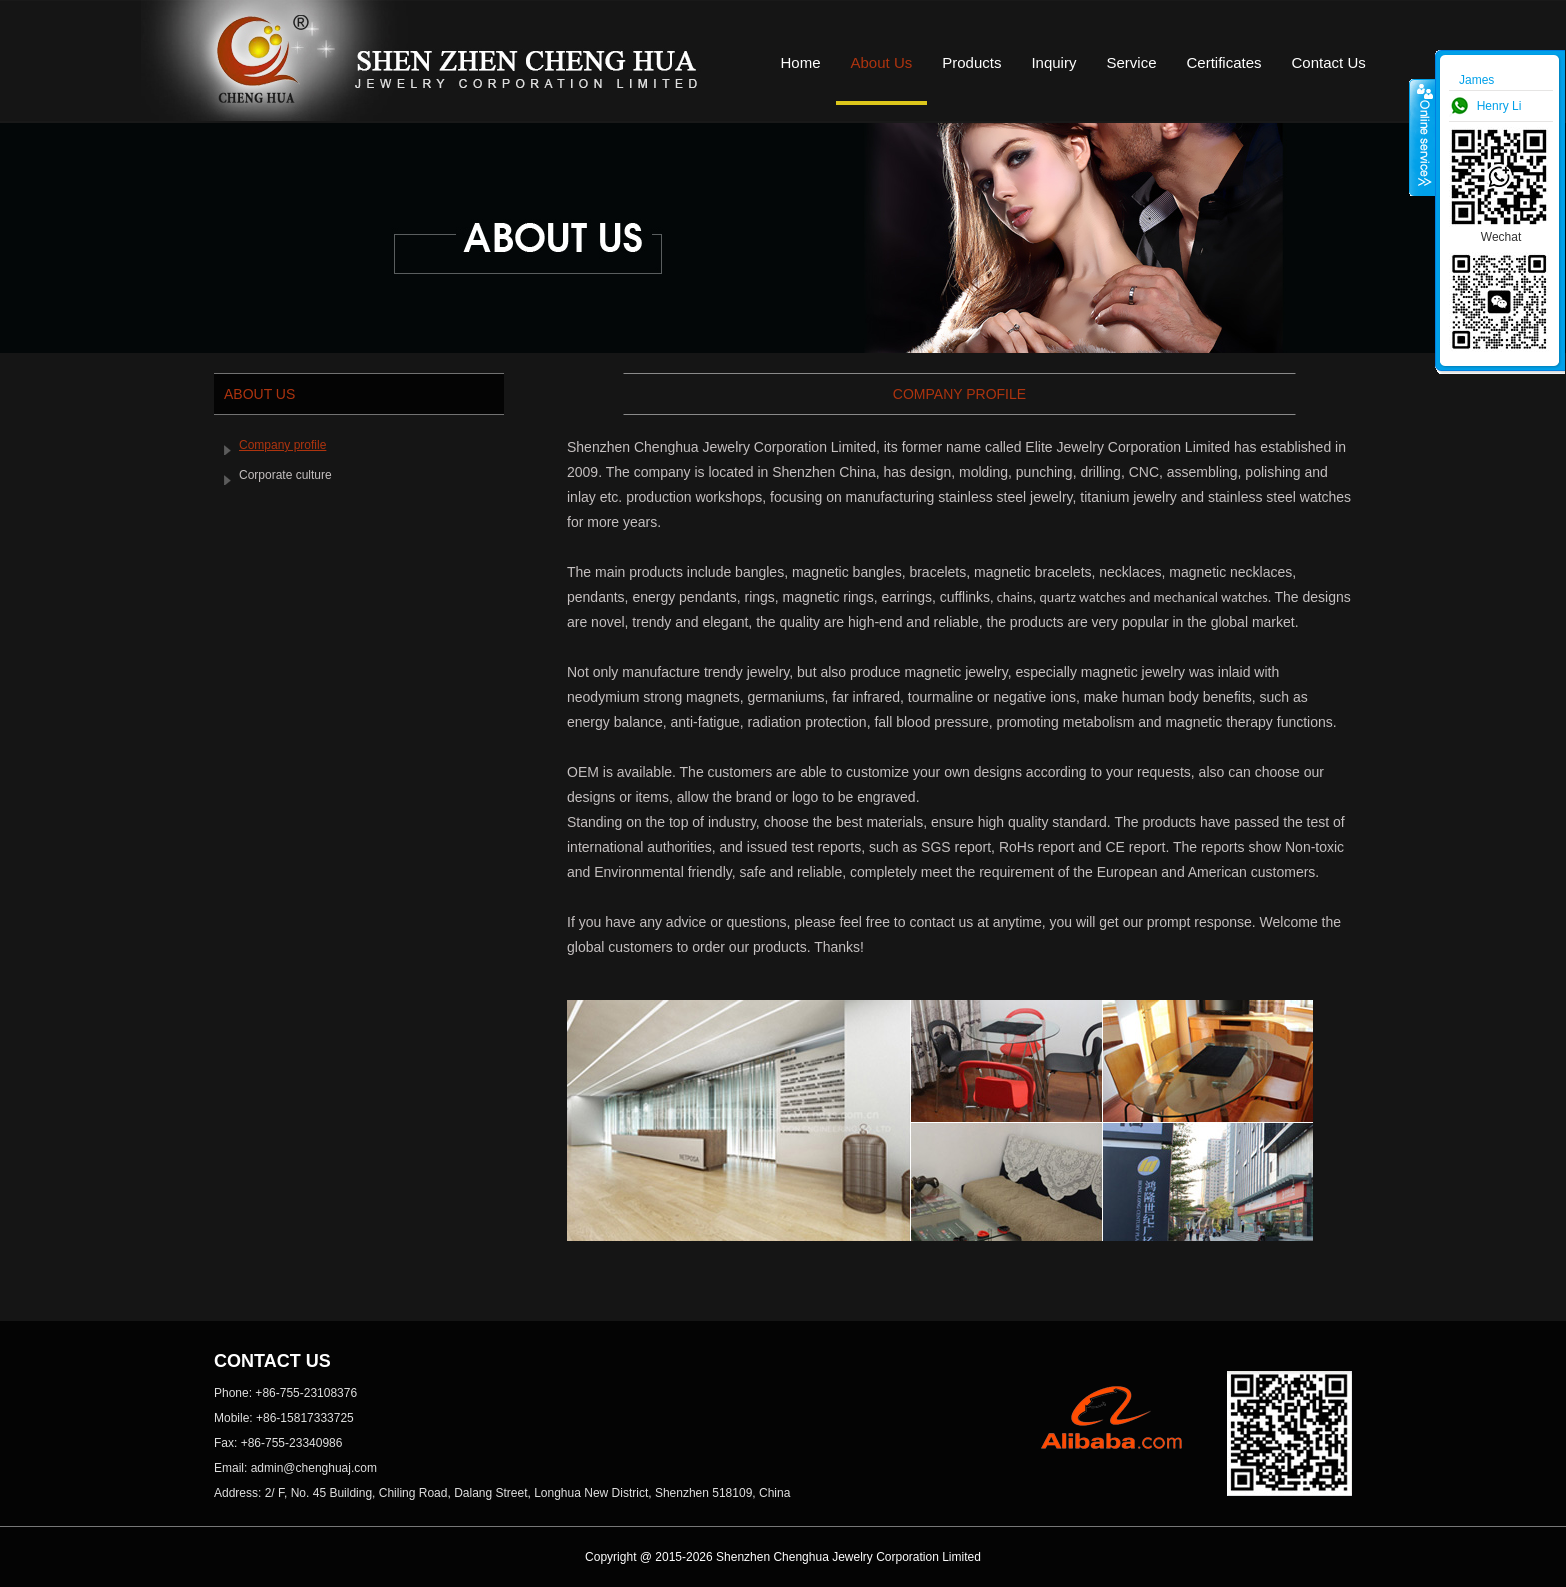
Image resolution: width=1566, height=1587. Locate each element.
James (1476, 80)
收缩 (1423, 137)
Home (801, 62)
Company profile (282, 445)
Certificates (1223, 62)
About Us (882, 62)
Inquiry (1053, 62)
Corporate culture (285, 475)
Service (1131, 62)
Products (971, 62)
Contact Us (1329, 62)
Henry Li (1499, 106)
